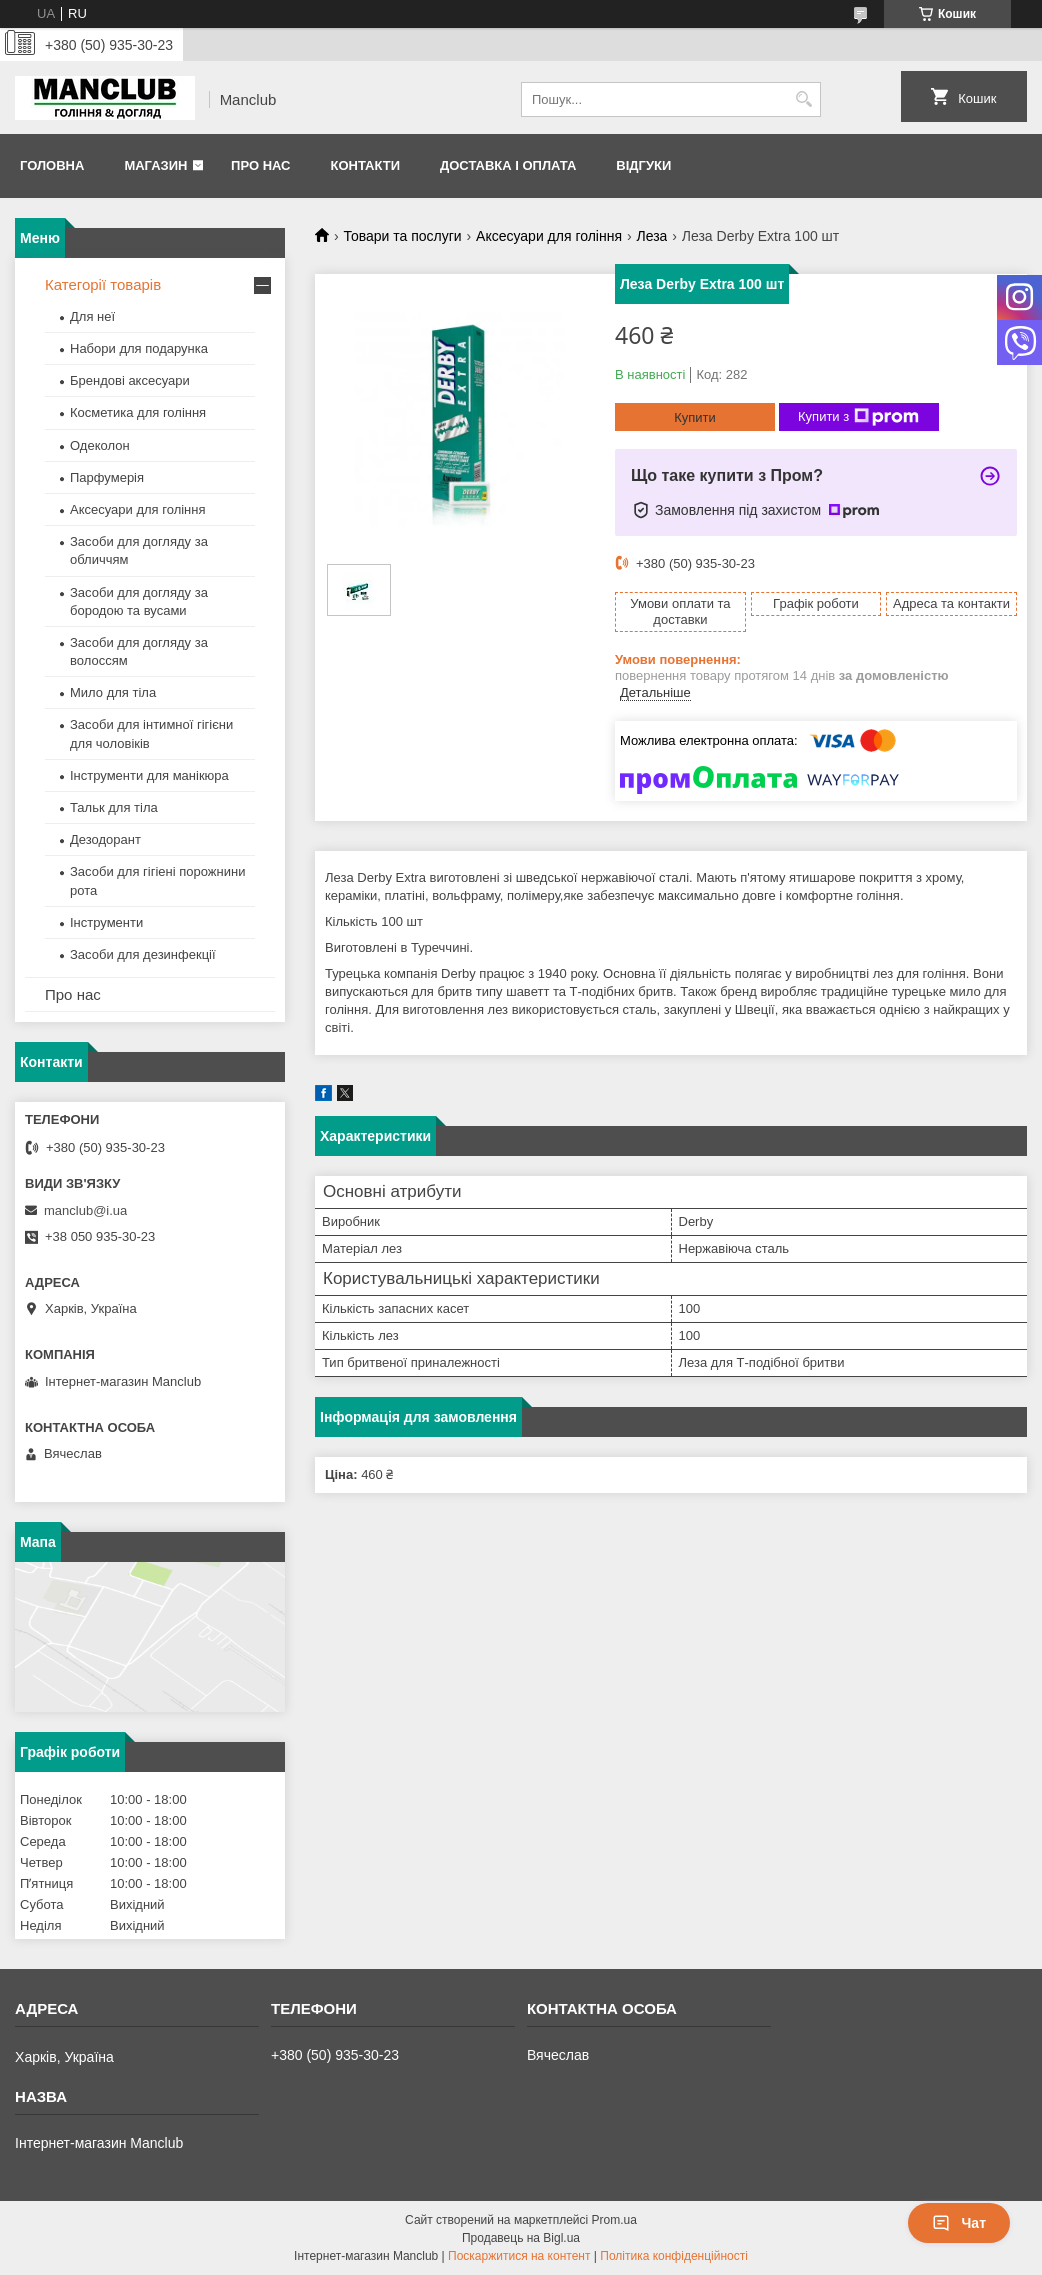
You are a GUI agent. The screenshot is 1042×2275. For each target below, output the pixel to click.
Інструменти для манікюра (149, 775)
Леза (651, 236)
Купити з (858, 417)
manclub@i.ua (85, 1210)
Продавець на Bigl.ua (521, 2238)
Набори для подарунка (139, 348)
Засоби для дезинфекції (143, 954)
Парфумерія (107, 477)
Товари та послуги (402, 236)
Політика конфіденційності (674, 2256)
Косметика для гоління (138, 412)
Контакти (365, 165)
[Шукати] (803, 99)
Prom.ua (614, 2220)
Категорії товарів (103, 284)
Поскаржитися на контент (519, 2256)
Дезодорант (105, 839)
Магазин (155, 165)
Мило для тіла (113, 692)
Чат (959, 2223)
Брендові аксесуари (130, 380)
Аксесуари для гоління (549, 236)
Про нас (260, 165)
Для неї (92, 316)
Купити (695, 417)
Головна (52, 165)
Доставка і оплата (508, 165)
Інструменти (106, 922)
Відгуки (643, 165)
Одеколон (100, 445)
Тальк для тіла (114, 807)
